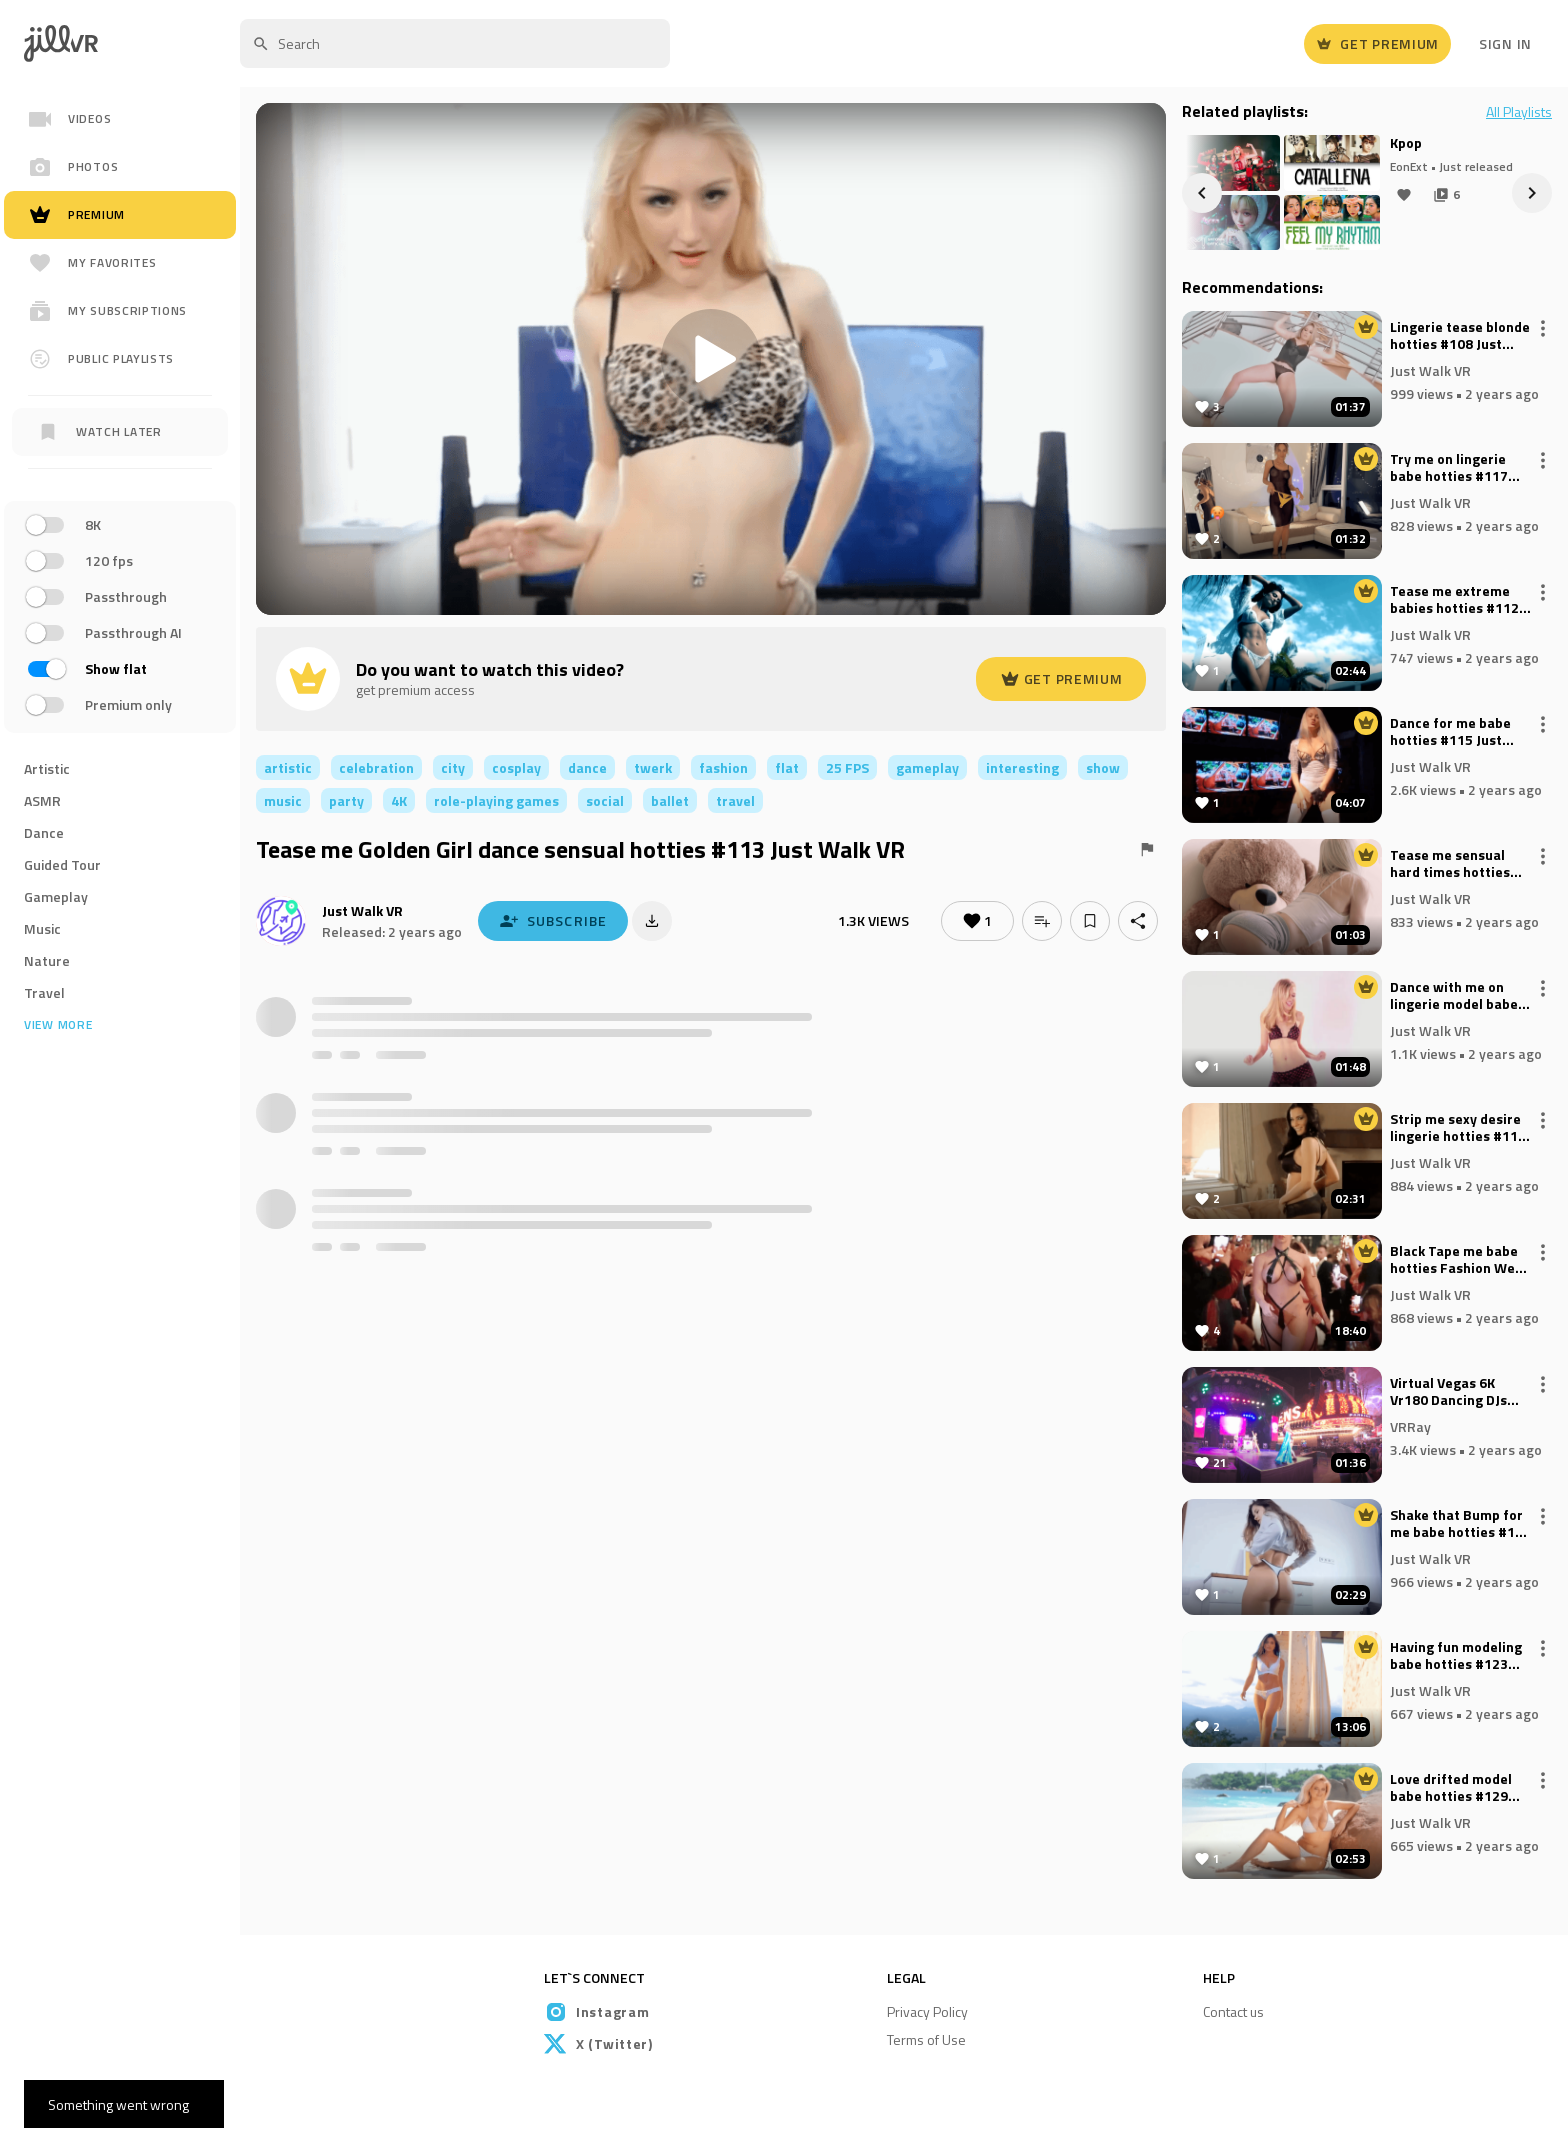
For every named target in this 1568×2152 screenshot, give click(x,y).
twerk (653, 767)
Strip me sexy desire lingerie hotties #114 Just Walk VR (1458, 1128)
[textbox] (455, 43)
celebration (376, 767)
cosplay (516, 767)
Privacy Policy (927, 2011)
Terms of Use (926, 2039)
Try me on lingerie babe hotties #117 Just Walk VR (1449, 468)
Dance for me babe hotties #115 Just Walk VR (1450, 732)
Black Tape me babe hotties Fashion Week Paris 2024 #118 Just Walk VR (1460, 1260)
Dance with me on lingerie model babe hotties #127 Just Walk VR (1454, 996)
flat (787, 767)
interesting (1022, 767)
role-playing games (496, 800)
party (346, 800)
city (453, 767)
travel (735, 800)
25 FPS (847, 767)
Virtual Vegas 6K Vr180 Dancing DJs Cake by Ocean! (1448, 1392)
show (1103, 767)
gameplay (927, 767)
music (283, 800)
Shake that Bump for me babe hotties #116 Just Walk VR (1460, 1524)
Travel (44, 992)
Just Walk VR (362, 910)
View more (58, 1025)
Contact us (1233, 2011)
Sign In (1505, 43)
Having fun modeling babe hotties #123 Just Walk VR (1456, 1656)
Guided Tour (62, 864)
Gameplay (56, 896)
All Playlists (1519, 112)
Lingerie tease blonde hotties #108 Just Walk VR (1460, 336)
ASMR (42, 800)
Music (42, 928)
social (605, 800)
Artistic (47, 768)
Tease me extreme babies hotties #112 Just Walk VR (1454, 600)
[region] (120, 619)
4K (399, 800)
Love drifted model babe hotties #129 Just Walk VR (1451, 1788)
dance (587, 767)
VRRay (1410, 1425)
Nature (47, 960)
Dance (44, 832)
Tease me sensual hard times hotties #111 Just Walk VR (1450, 864)
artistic (288, 767)
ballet (670, 800)
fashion (723, 767)
